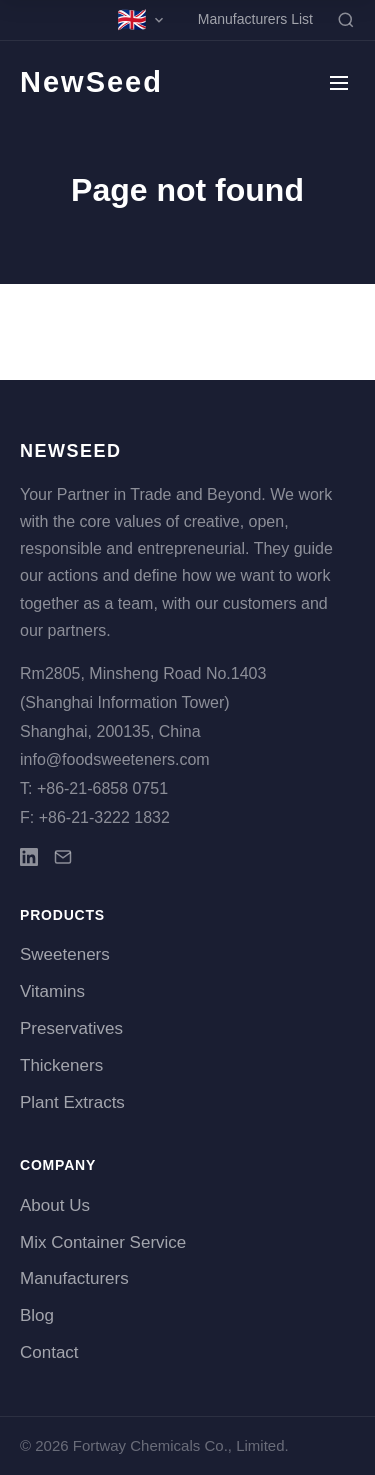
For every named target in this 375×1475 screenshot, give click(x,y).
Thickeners (61, 1065)
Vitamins (52, 991)
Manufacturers (74, 1278)
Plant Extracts (72, 1102)
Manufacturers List (255, 19)
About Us (55, 1205)
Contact (49, 1352)
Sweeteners (65, 954)
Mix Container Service (103, 1242)
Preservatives (71, 1028)
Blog (37, 1315)
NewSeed (91, 82)
